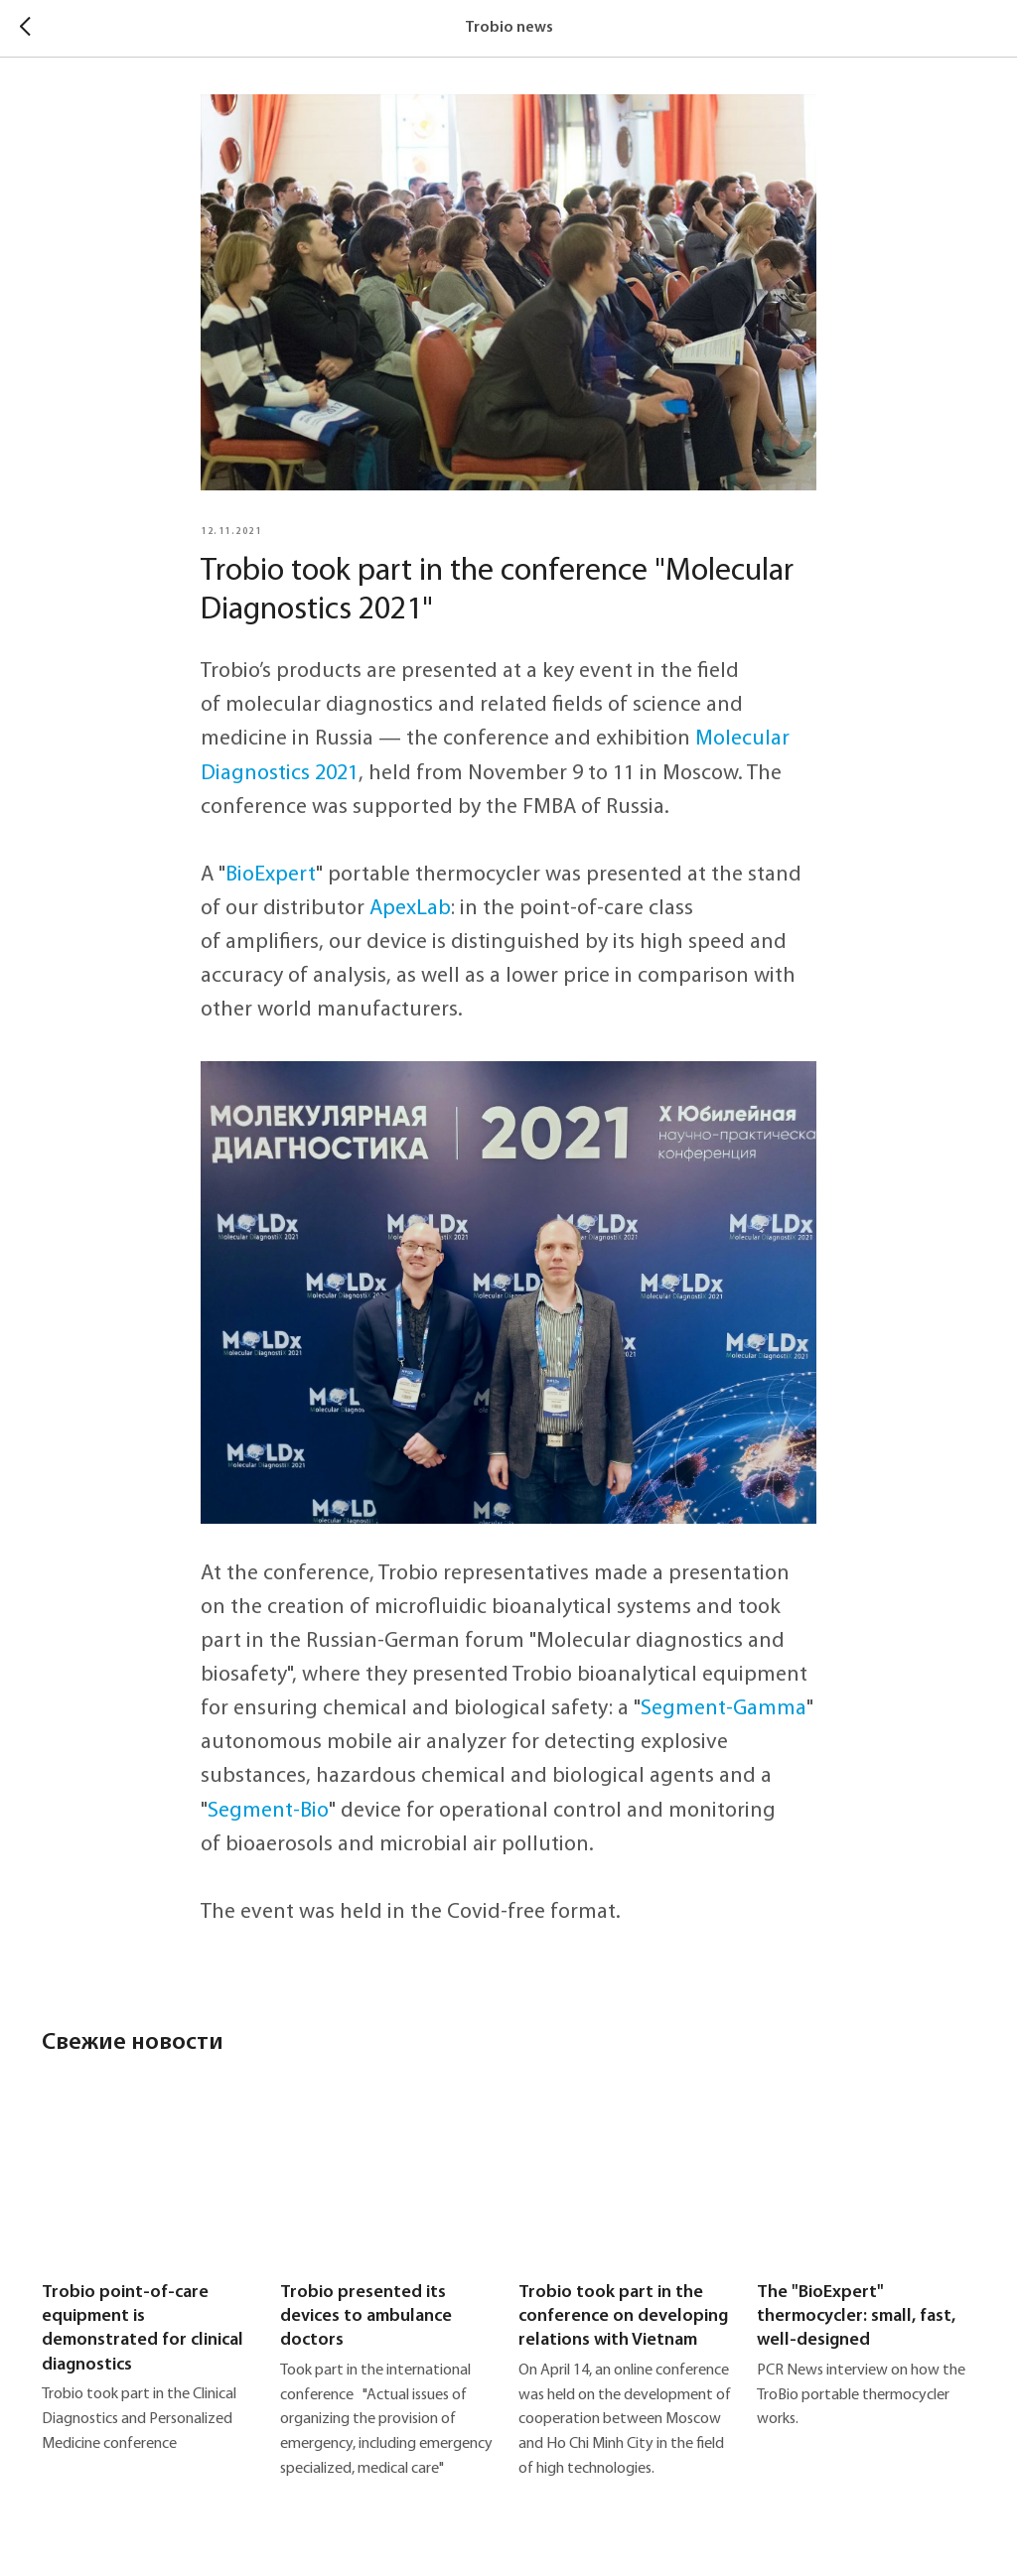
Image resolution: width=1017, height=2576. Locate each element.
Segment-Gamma (723, 1708)
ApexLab (410, 908)
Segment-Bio (268, 1811)
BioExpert (270, 875)
